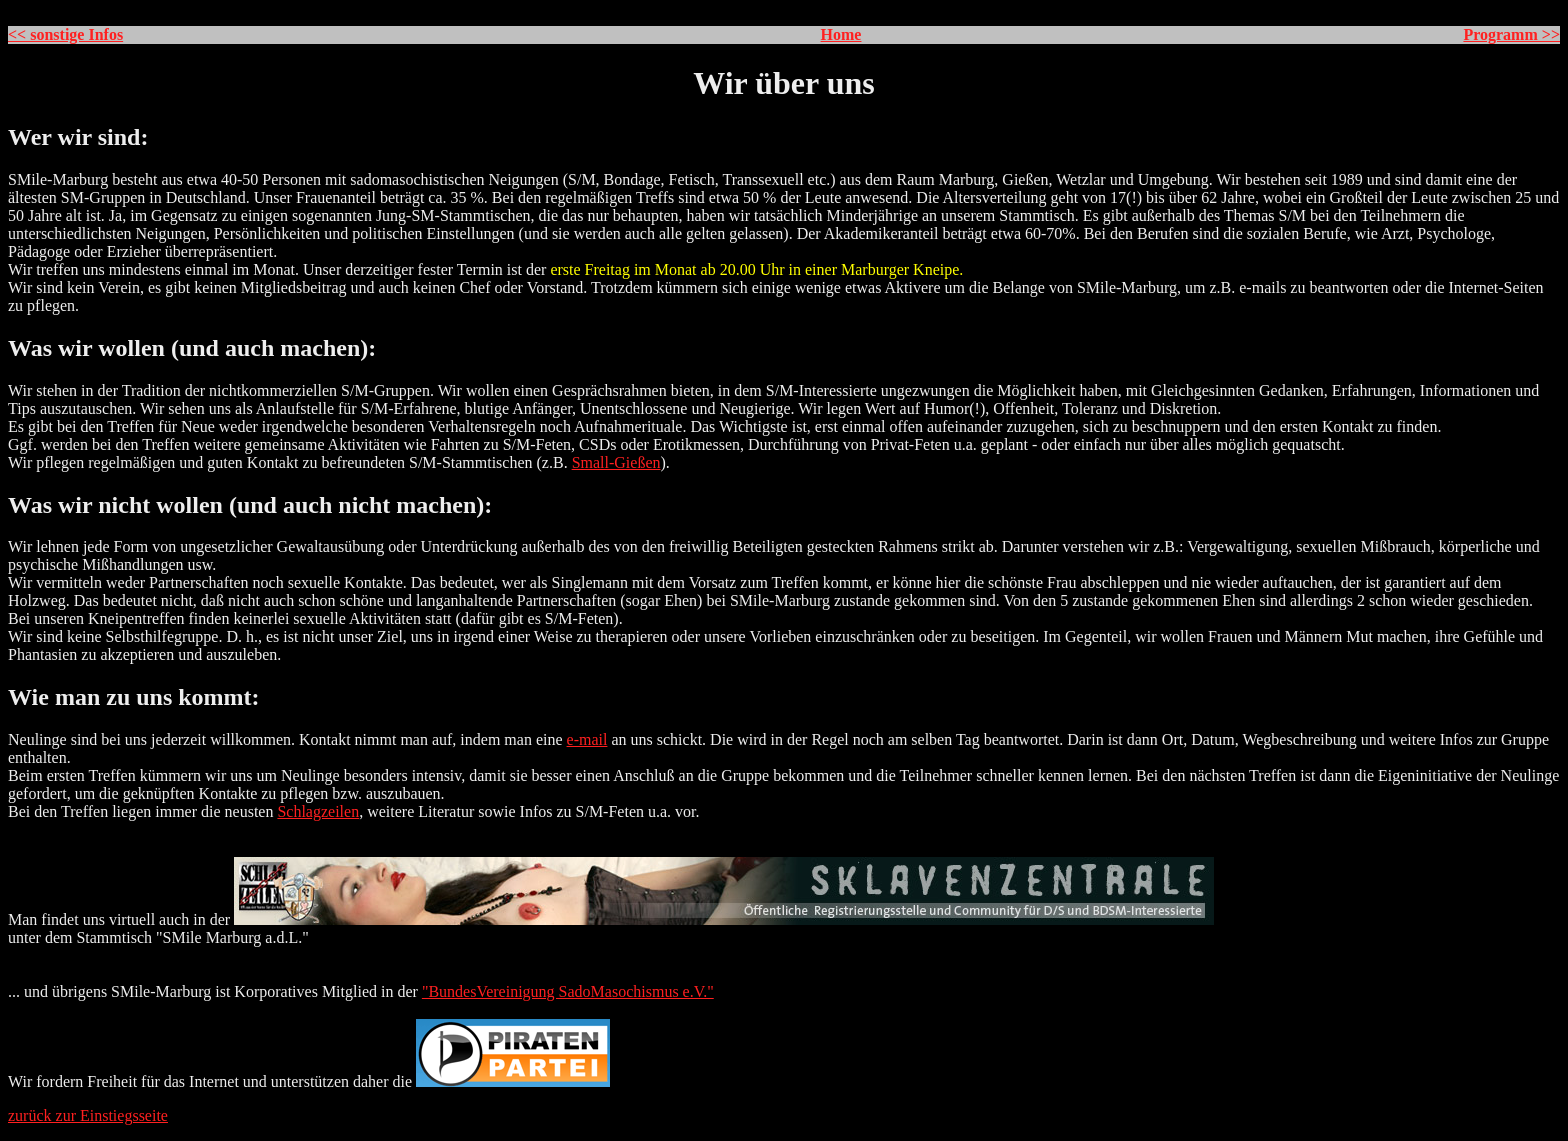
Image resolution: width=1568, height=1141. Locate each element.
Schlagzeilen (318, 811)
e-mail (587, 739)
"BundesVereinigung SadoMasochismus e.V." (568, 991)
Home (841, 34)
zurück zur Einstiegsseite (88, 1115)
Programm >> (1511, 34)
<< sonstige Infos (65, 34)
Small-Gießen (616, 462)
